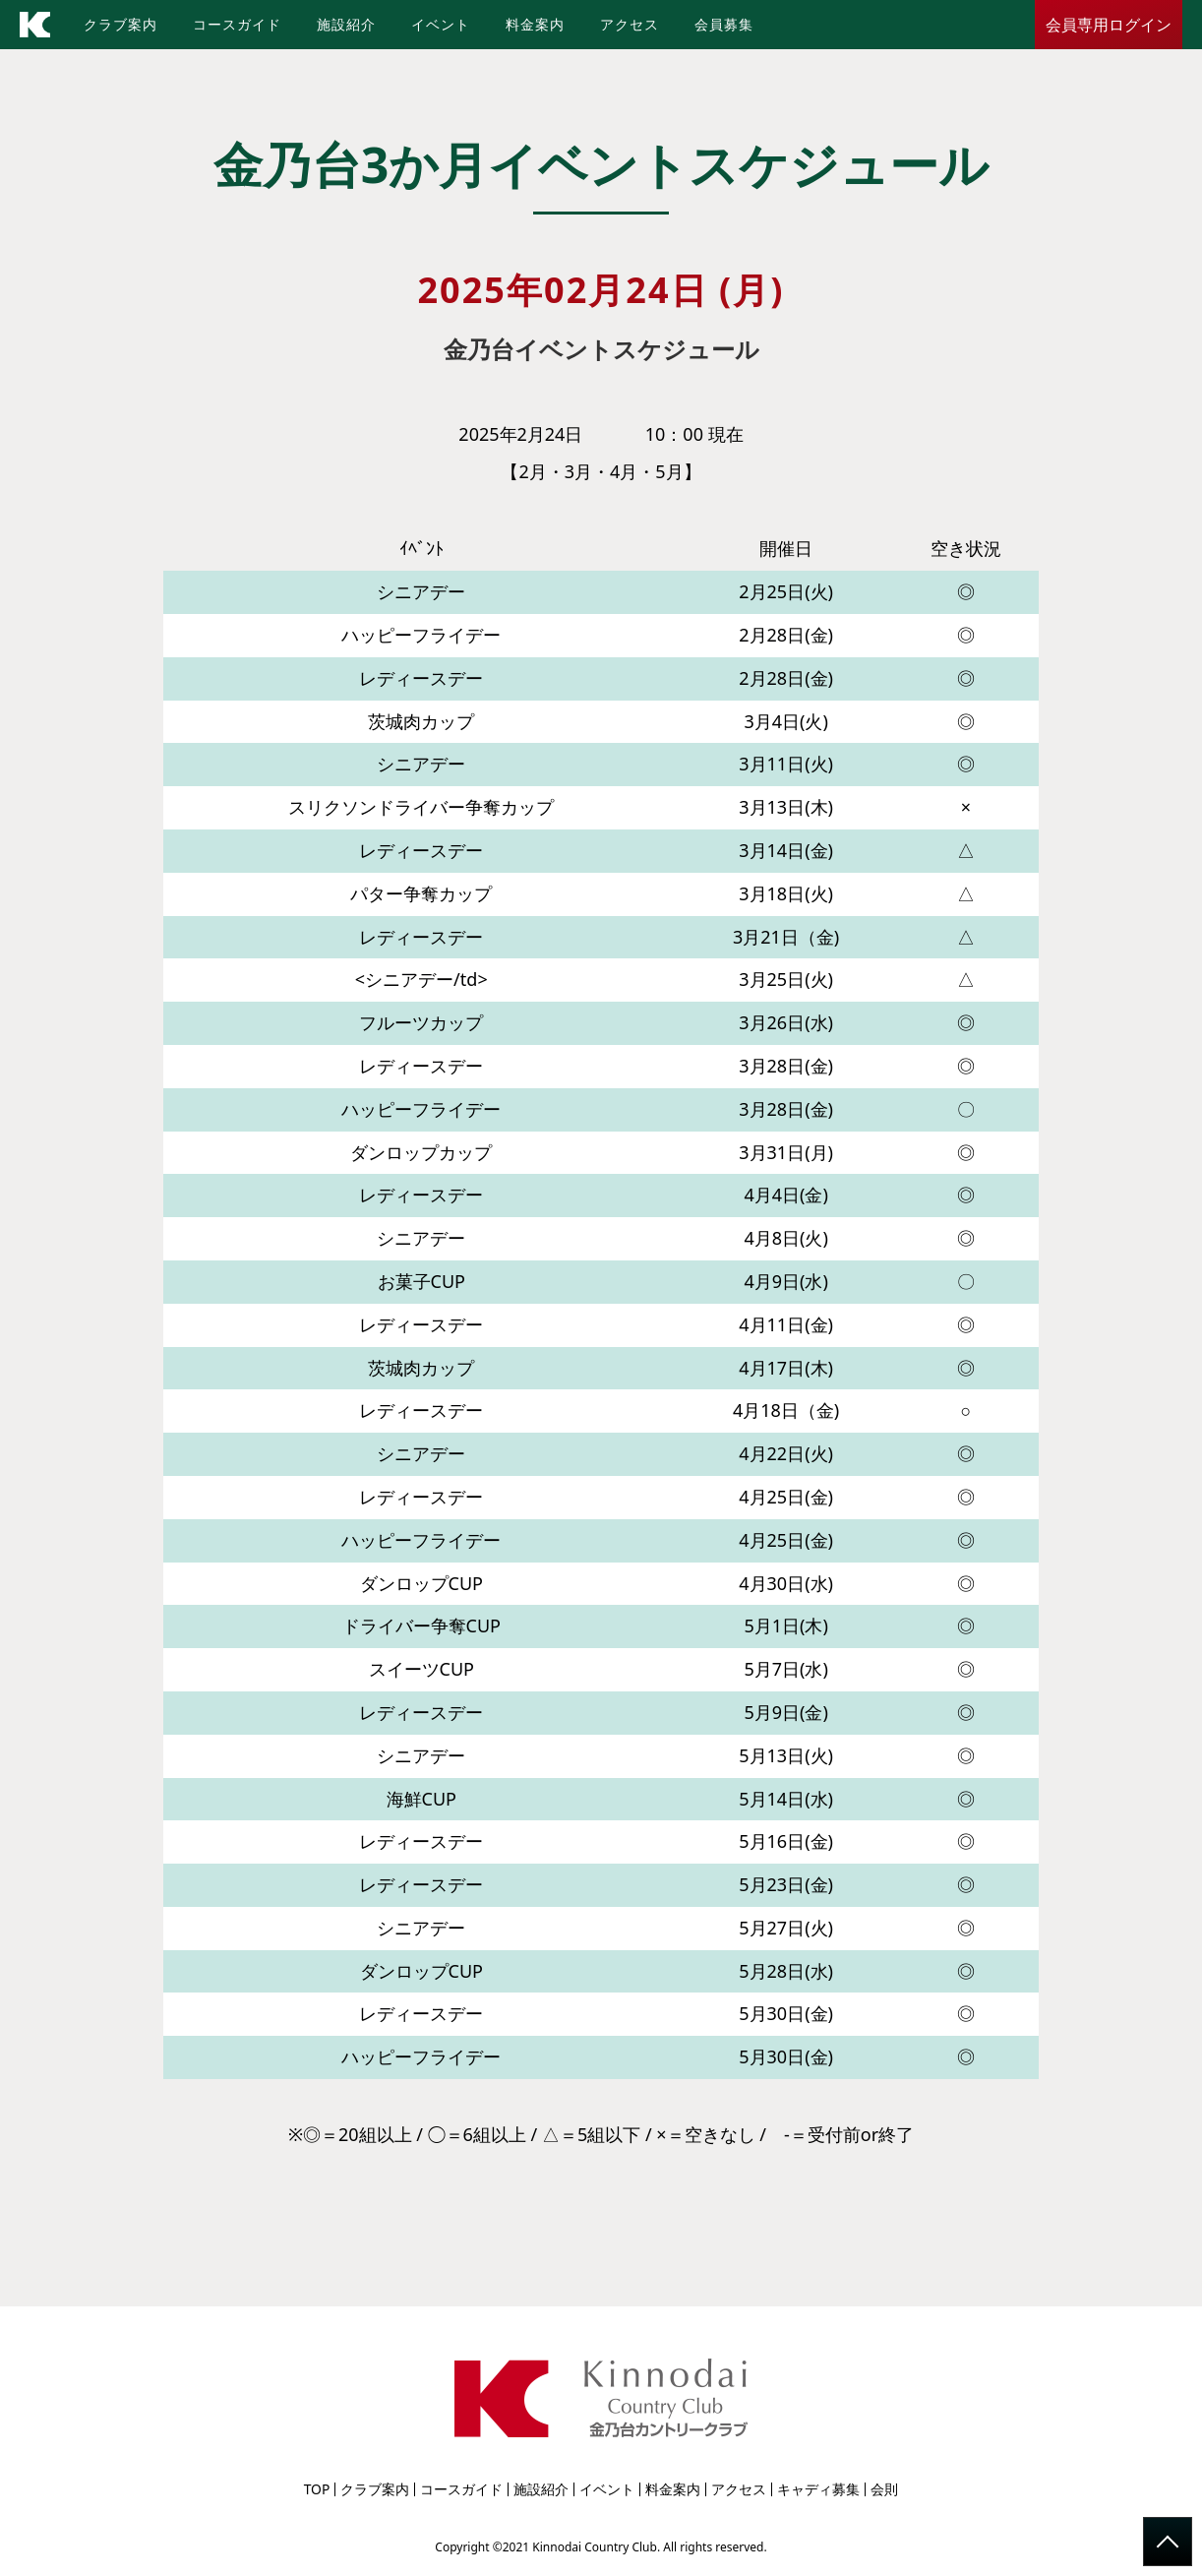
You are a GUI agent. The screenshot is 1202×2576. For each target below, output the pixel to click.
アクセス (629, 24)
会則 (884, 2489)
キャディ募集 (818, 2489)
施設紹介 (346, 24)
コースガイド (237, 24)
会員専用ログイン (1109, 24)
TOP (317, 2489)
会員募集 (723, 24)
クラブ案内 (120, 24)
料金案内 (535, 24)
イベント (440, 24)
